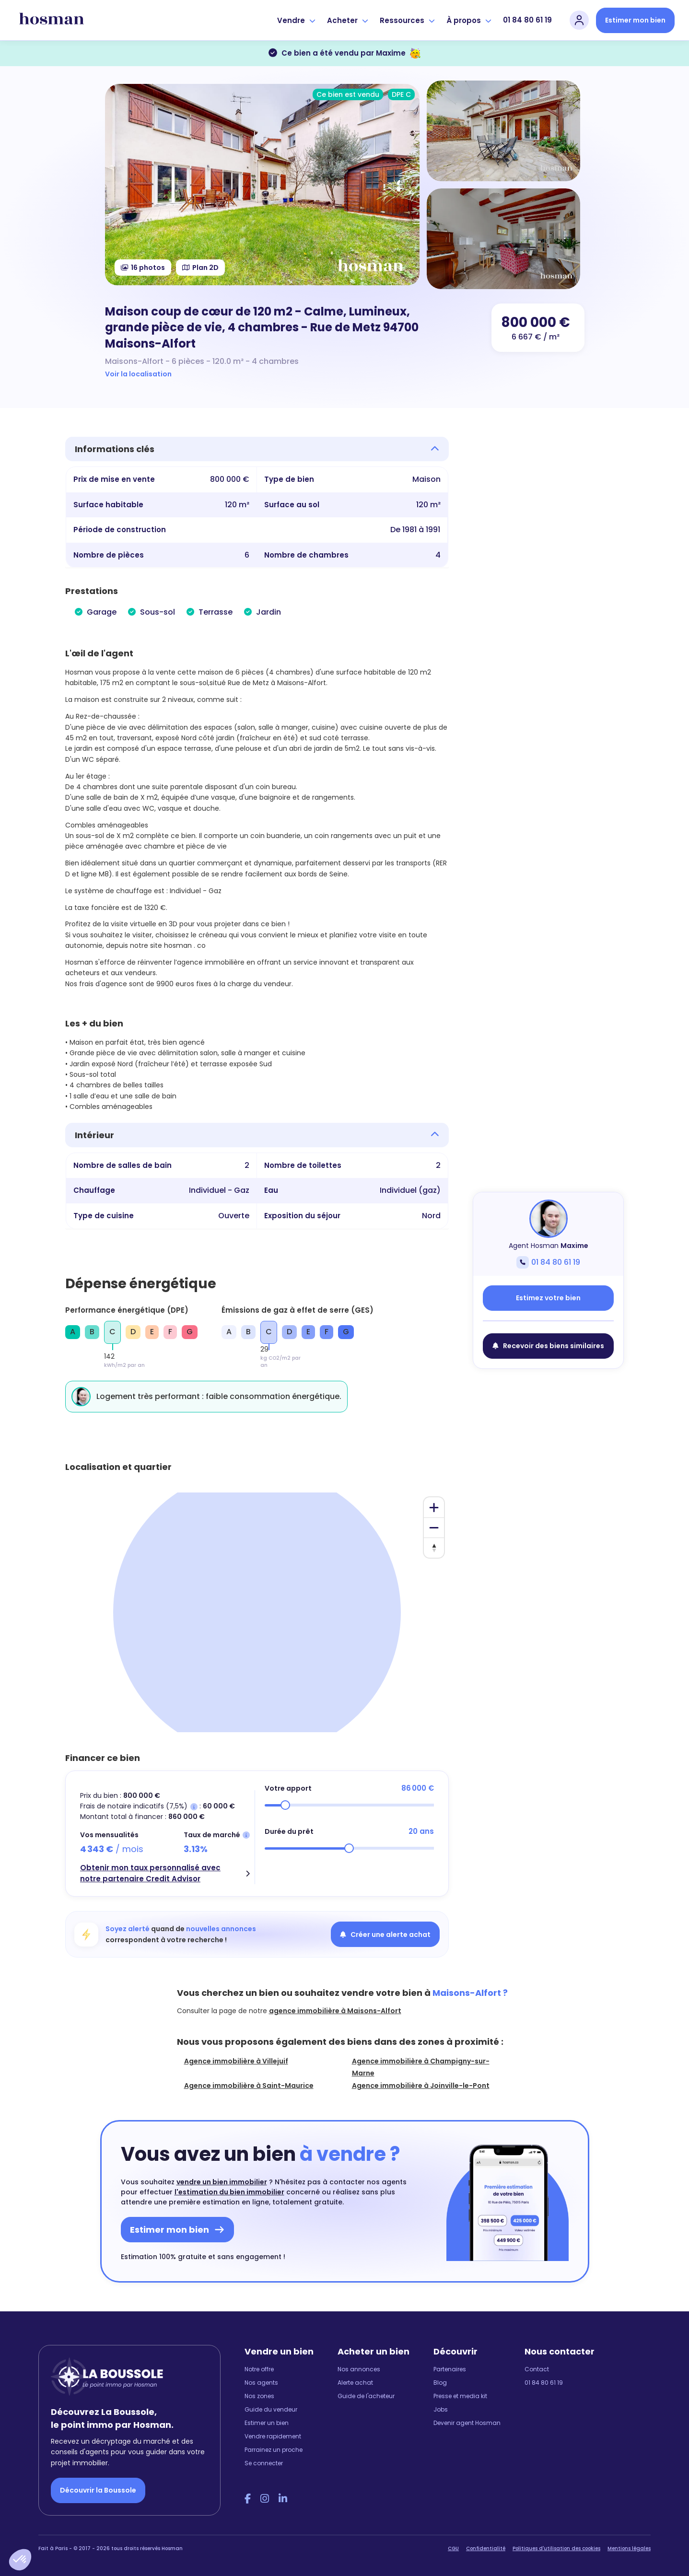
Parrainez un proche (274, 2450)
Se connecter (264, 2463)
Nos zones (259, 2396)
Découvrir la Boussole (98, 2490)
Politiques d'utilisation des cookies (556, 2548)
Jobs (440, 2409)
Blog (440, 2382)
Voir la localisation (138, 374)
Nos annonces (359, 2369)
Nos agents (261, 2382)
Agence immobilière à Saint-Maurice (249, 2085)
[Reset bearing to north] (434, 1548)
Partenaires (449, 2369)
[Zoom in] (434, 1507)
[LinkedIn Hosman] (283, 2499)
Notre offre (259, 2369)
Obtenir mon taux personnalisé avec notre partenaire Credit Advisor (150, 1873)
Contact (537, 2369)
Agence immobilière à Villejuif (236, 2061)
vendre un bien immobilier (221, 2182)
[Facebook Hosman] (248, 2499)
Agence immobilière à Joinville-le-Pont (421, 2085)
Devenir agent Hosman (467, 2423)
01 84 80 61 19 (527, 20)
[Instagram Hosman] (264, 2499)
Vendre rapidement (273, 2436)
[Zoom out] (434, 1527)
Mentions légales (629, 2548)
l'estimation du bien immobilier (229, 2192)
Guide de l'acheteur (366, 2396)
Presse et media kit (460, 2396)
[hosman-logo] (51, 20)
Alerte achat (355, 2382)
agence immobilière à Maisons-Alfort (335, 2011)
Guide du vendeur (271, 2409)
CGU (453, 2548)
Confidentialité (485, 2548)
